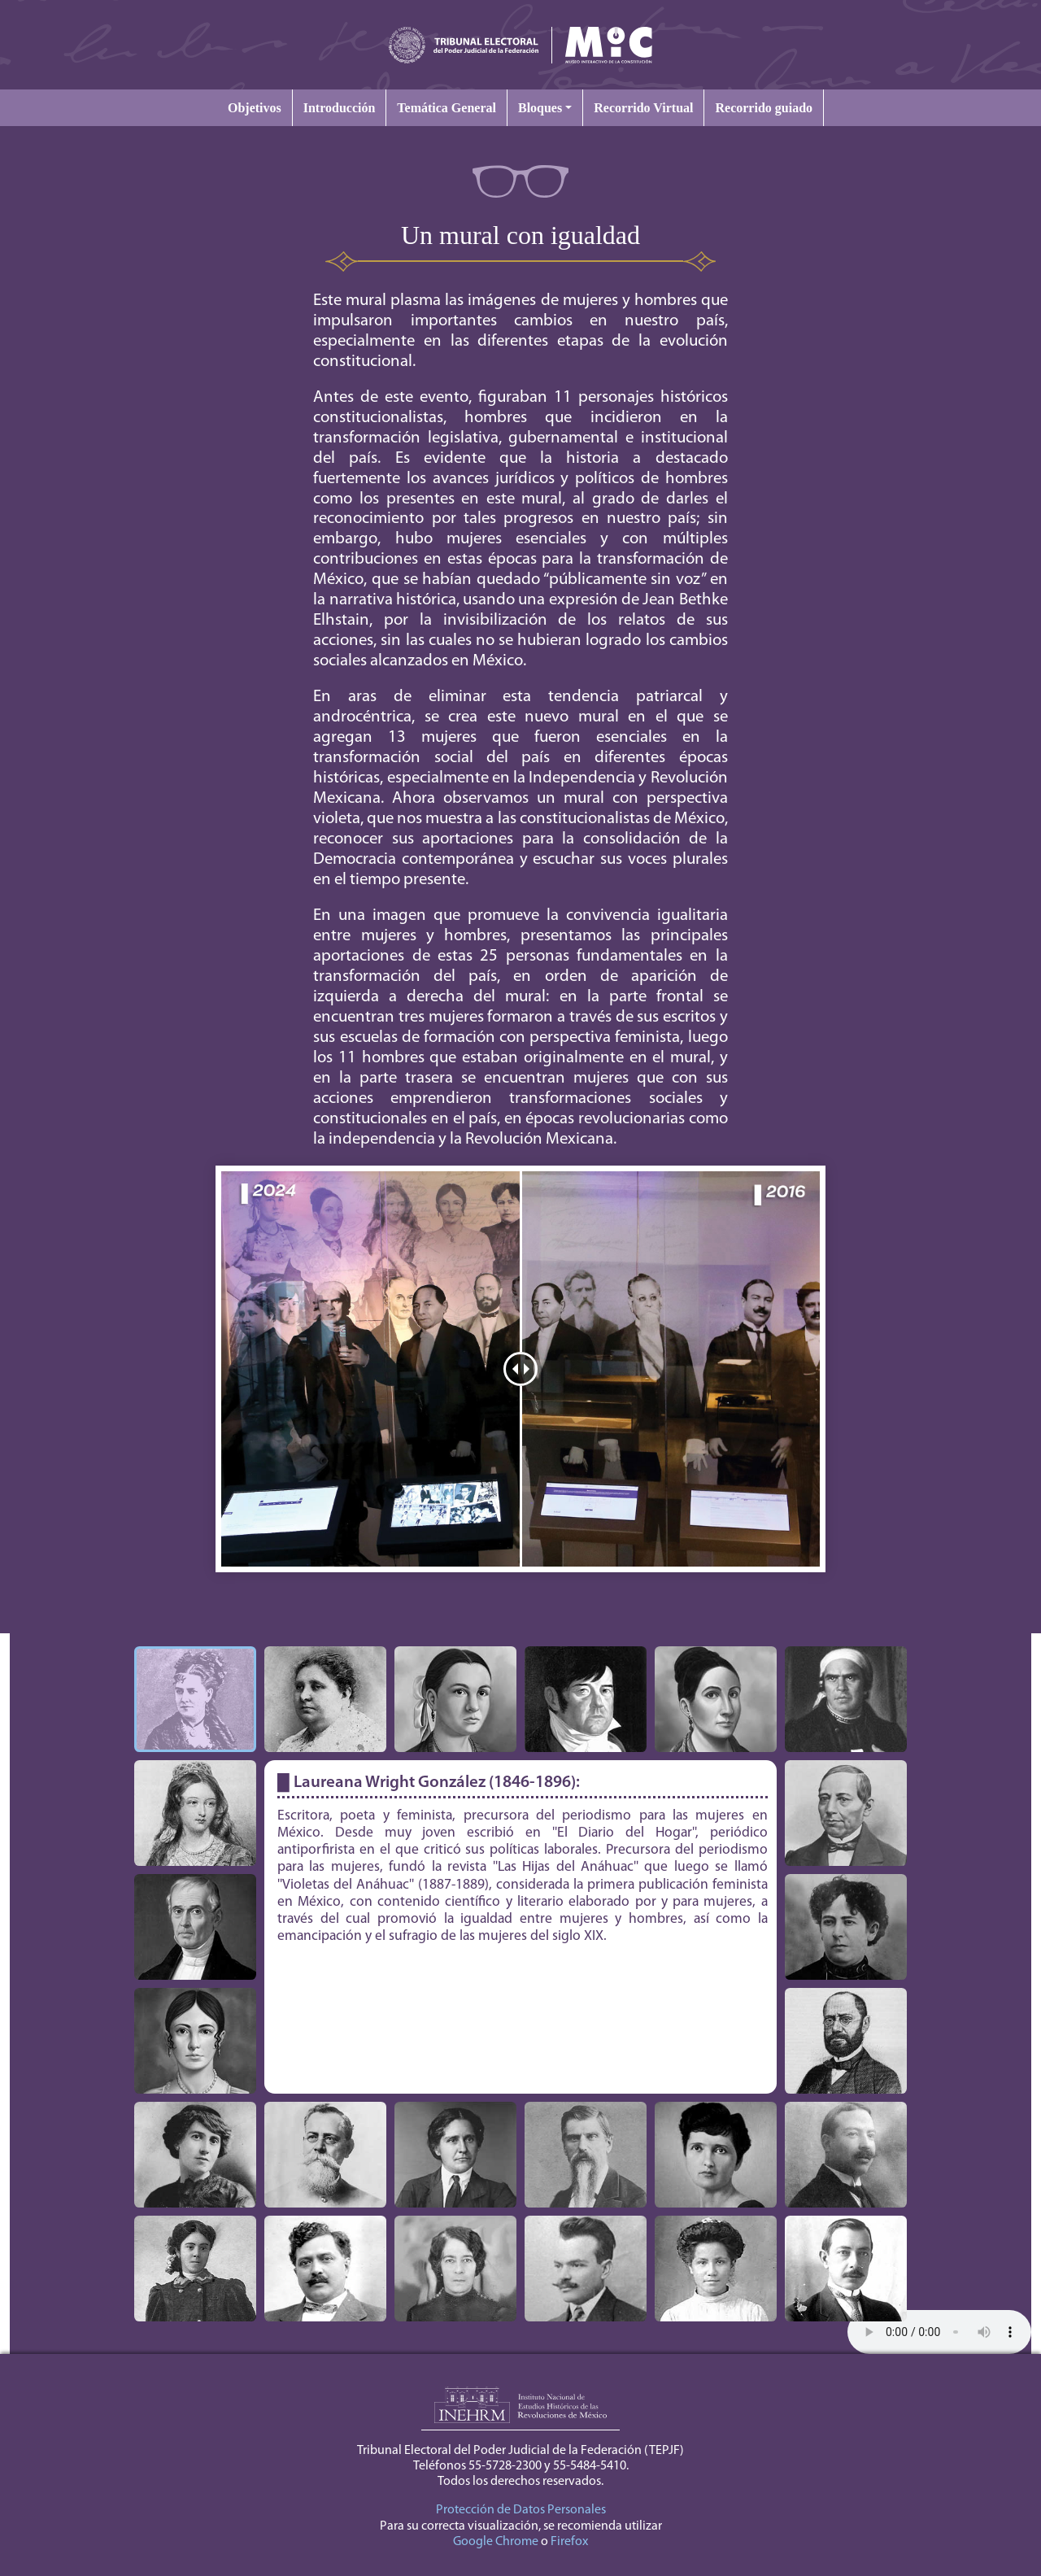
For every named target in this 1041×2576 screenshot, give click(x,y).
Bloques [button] (540, 108)
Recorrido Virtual (643, 108)
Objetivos (254, 108)
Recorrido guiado (763, 108)
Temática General (446, 108)
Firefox (569, 2541)
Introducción (339, 108)
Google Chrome (495, 2541)
